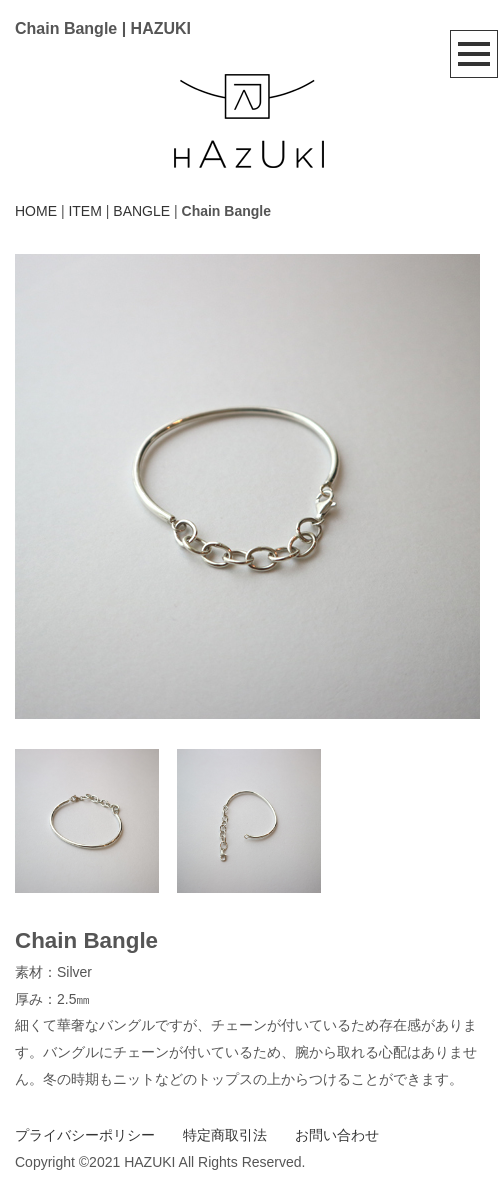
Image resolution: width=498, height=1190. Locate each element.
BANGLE (141, 211)
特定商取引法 (225, 1135)
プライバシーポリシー (85, 1135)
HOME (36, 211)
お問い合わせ (337, 1135)
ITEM (84, 211)
